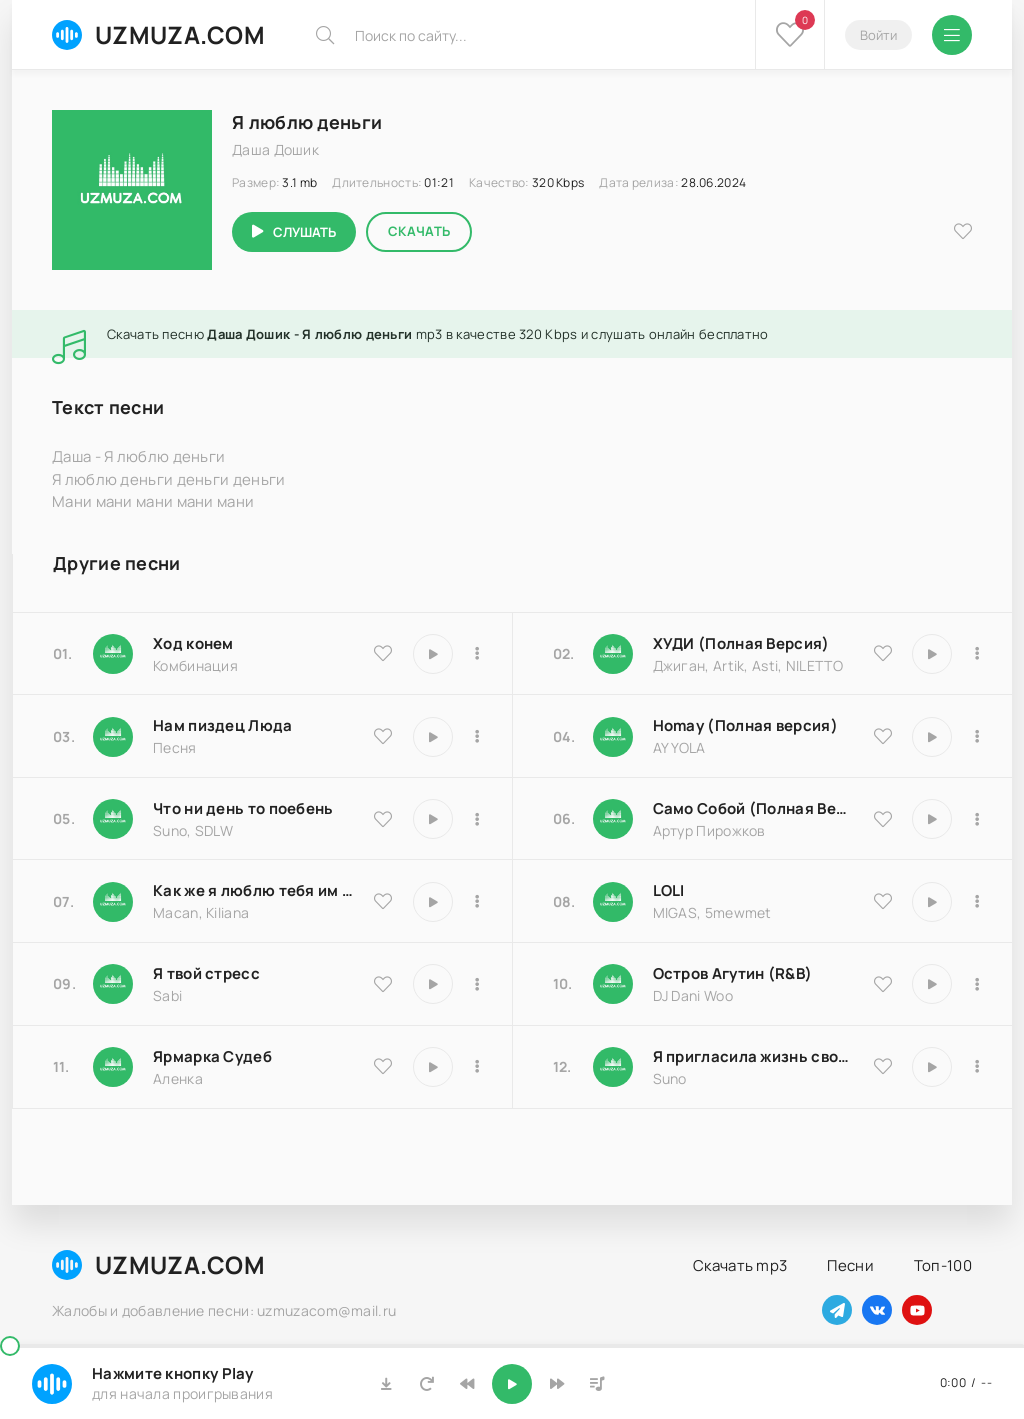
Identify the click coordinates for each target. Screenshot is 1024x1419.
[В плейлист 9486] (478, 902)
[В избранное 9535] (383, 653)
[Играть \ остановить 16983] (932, 737)
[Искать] (325, 35)
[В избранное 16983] (883, 736)
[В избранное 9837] (883, 653)
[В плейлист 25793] (478, 819)
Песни (850, 1265)
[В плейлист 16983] (977, 737)
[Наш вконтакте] (877, 1310)
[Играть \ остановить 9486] (433, 902)
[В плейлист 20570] (977, 902)
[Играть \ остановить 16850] (433, 984)
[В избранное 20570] (883, 901)
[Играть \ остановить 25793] (433, 819)
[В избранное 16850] (383, 984)
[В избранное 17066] (883, 1066)
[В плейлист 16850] (478, 984)
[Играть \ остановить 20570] (932, 902)
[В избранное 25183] (383, 1066)
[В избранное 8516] (883, 984)
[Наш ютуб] (917, 1310)
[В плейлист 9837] (977, 654)
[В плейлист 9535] (478, 654)
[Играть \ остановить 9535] (433, 654)
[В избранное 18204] (883, 819)
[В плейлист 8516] (977, 984)
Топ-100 (943, 1265)
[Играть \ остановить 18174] (433, 737)
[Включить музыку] (512, 1384)
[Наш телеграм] (837, 1310)
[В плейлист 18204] (977, 819)
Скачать (419, 231)
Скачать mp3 (740, 1265)
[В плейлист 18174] (478, 737)
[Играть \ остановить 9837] (932, 654)
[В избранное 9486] (383, 901)
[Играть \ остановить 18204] (932, 819)
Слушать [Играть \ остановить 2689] (304, 232)
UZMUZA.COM (158, 34)
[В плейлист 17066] (977, 1067)
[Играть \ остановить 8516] (932, 984)
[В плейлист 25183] (478, 1067)
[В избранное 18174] (383, 736)
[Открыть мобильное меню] (952, 35)
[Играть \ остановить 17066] (932, 1067)
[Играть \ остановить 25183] (433, 1067)
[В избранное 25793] (383, 819)
